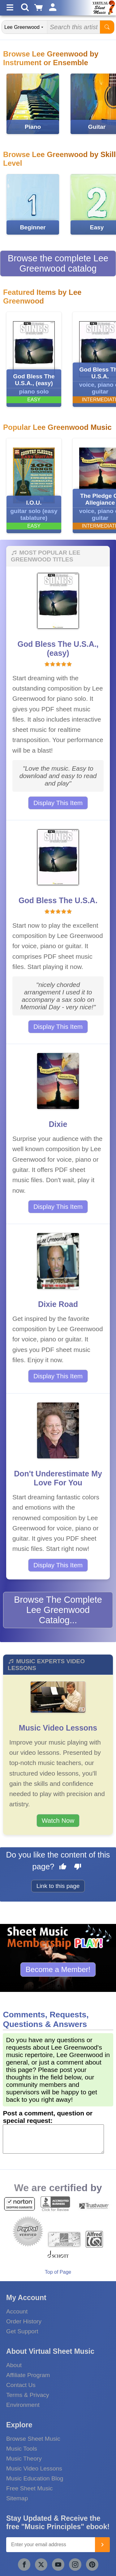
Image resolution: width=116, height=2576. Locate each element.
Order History (23, 2321)
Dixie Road (58, 1304)
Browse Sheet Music (33, 2438)
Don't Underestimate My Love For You (58, 1478)
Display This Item (58, 802)
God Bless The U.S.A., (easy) (57, 648)
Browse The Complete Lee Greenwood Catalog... (58, 1610)
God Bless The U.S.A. (58, 900)
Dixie (58, 1124)
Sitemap (17, 2498)
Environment (23, 2405)
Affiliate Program (28, 2375)
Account (17, 2311)
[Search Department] (24, 27)
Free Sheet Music (29, 2488)
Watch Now (58, 1820)
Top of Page (58, 2272)
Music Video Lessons (58, 1727)
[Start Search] (107, 27)
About (14, 2365)
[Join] (102, 2544)
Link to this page (58, 1886)
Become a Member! (58, 1969)
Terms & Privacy (27, 2395)
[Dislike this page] (77, 1867)
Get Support (22, 2331)
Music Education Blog (34, 2478)
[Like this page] (63, 1867)
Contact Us (21, 2385)
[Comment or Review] (53, 2139)
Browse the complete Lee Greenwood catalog (58, 263)
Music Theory (24, 2458)
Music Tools (21, 2448)
